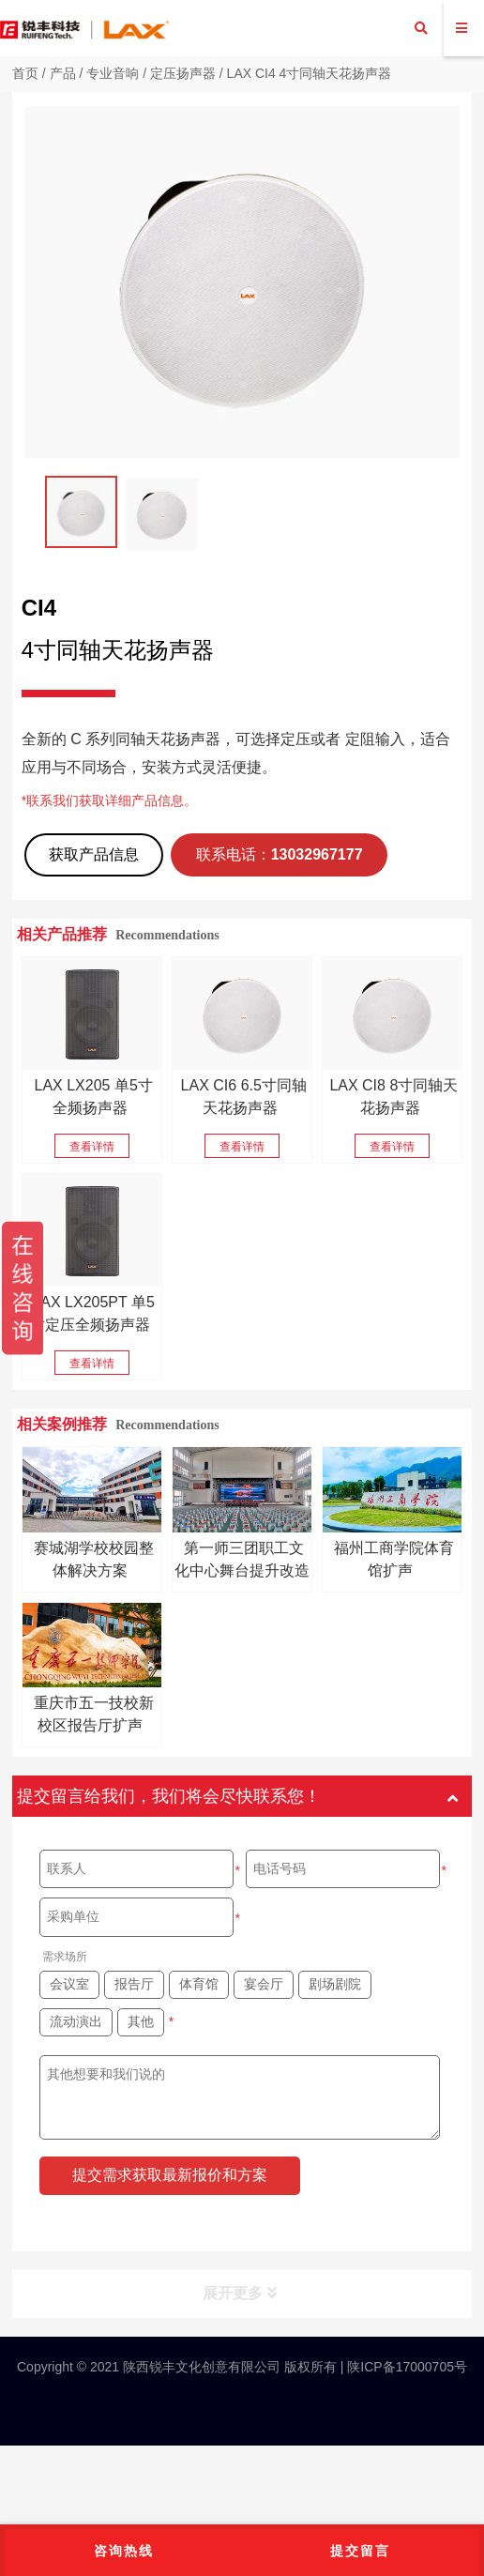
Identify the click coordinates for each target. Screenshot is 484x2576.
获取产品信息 (94, 854)
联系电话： (279, 854)
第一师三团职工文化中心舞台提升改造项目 (242, 1570)
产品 (63, 73)
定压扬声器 (183, 73)
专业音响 (112, 73)
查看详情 (91, 1146)
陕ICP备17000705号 (405, 2366)
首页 (25, 73)
